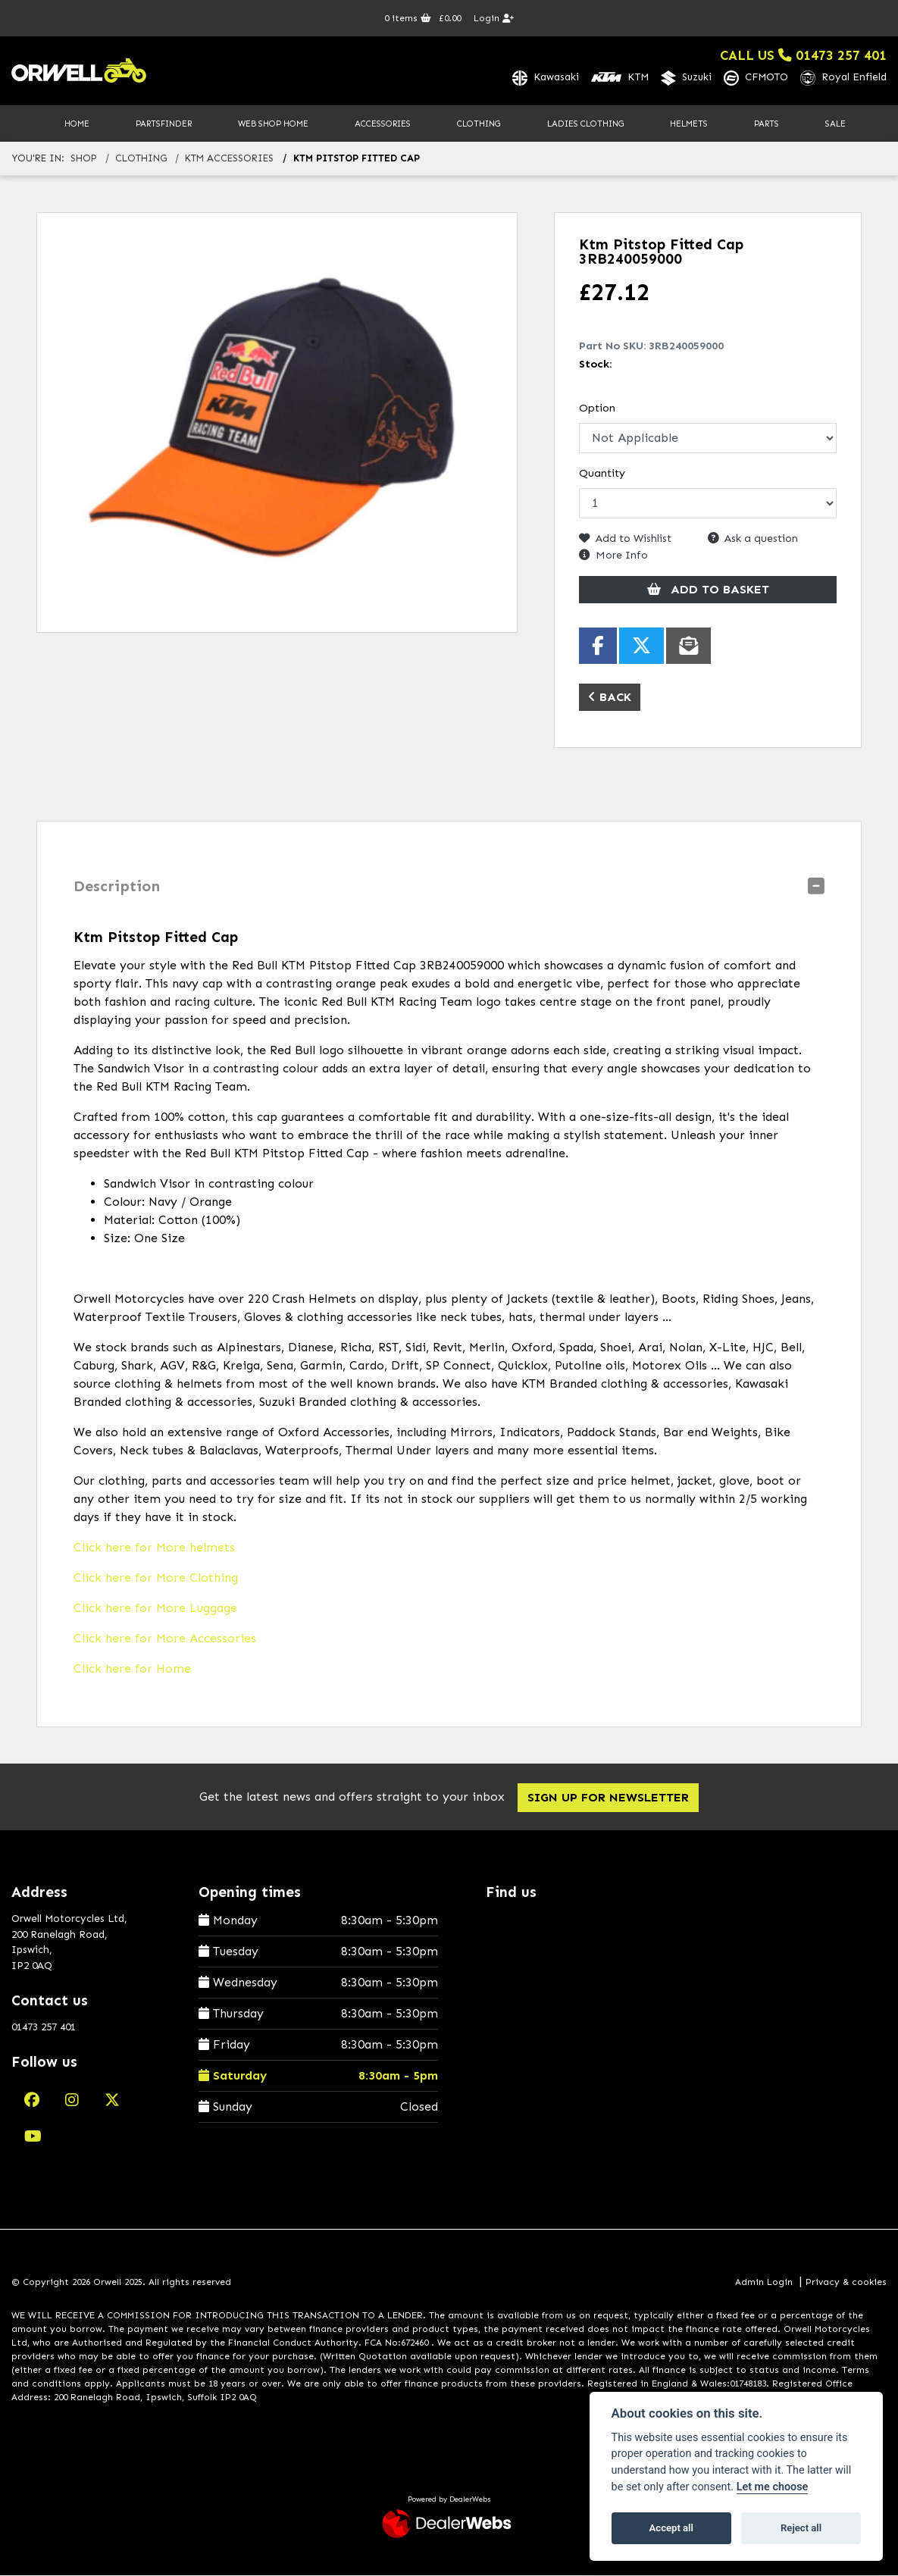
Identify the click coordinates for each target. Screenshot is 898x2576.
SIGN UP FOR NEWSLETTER (612, 1799)
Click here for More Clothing (156, 1579)
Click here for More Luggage (155, 1609)
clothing (141, 159)
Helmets (689, 124)
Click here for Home (132, 1670)
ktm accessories (229, 159)
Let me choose (773, 2487)
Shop (83, 159)
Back (609, 697)
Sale (835, 124)
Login (494, 18)
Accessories (383, 124)
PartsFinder (164, 124)
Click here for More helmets (154, 1549)
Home (76, 124)
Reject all (801, 2528)
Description (117, 887)
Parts (766, 124)
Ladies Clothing (585, 124)
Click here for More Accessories (165, 1639)
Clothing (478, 124)
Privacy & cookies (846, 2282)
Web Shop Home (273, 124)
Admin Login (764, 2282)
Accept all (671, 2528)
